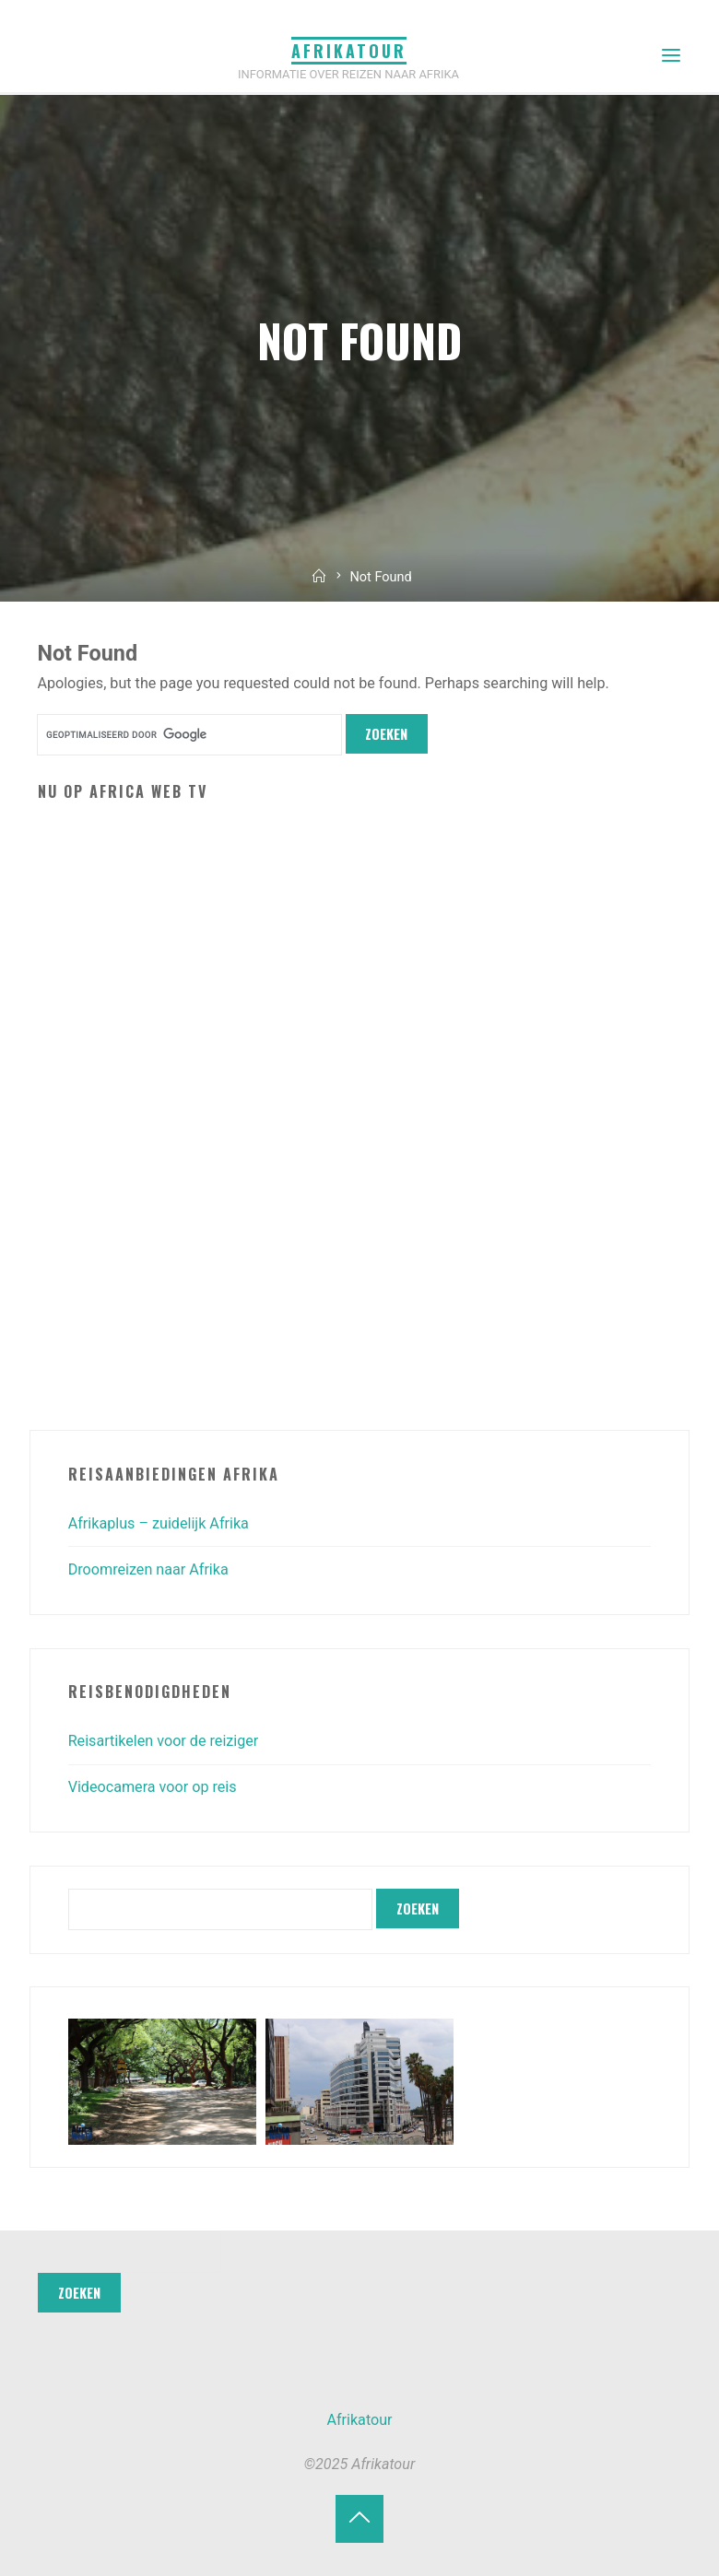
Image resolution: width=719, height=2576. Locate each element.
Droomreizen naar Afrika (148, 1569)
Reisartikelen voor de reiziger (163, 1741)
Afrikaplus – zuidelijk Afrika (158, 1523)
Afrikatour (349, 51)
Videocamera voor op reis (152, 1787)
